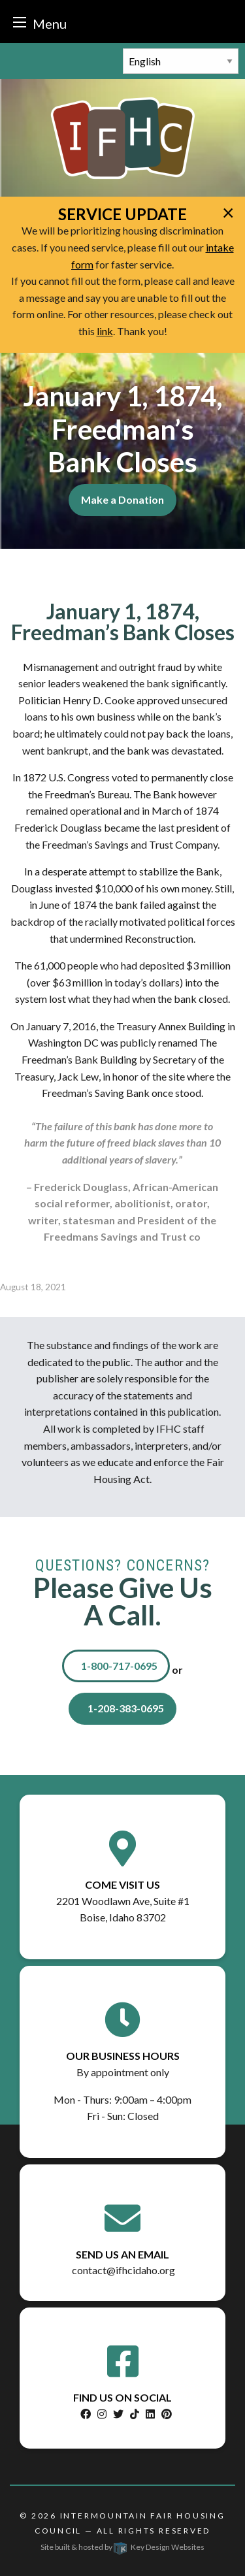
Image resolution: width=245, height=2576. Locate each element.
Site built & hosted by (122, 2547)
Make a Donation (122, 499)
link (105, 331)
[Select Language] (180, 61)
